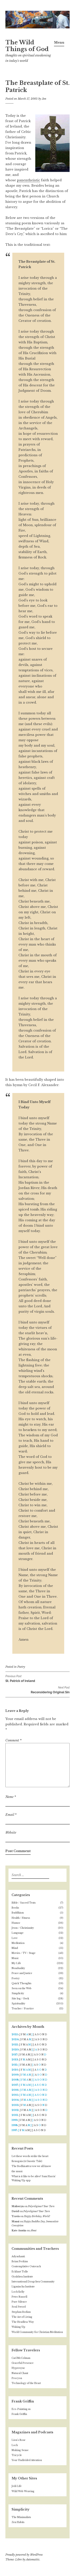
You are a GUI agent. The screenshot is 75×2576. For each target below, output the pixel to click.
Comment (13, 1740)
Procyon (17, 2378)
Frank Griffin (19, 2414)
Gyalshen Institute (22, 2276)
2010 (15, 2069)
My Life (16, 1963)
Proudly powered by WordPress (24, 2554)
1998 (14, 2125)
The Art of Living (22, 2316)
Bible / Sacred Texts (24, 1902)
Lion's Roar (18, 2440)
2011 (14, 2064)
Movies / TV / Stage (23, 1953)
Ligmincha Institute (23, 2286)
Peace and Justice (22, 1973)
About (33, 2230)
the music (17, 2171)
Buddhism (18, 1912)
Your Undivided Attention (27, 2460)
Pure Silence (19, 2301)
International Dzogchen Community (33, 2281)
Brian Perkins (20, 2261)
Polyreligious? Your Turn (41, 2206)
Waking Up (18, 2326)
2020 (15, 2049)
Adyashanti (18, 2256)
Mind (15, 1948)
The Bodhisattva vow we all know (31, 2166)
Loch (15, 2445)
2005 (15, 2094)
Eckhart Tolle (20, 2271)
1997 (14, 2130)
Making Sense (20, 2450)
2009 (15, 2074)
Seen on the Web (21, 1988)
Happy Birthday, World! (37, 2216)
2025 (15, 2034)
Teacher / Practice (23, 2008)
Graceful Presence (23, 2363)
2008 (15, 2079)
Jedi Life (17, 2486)
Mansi (15, 2221)
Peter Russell (19, 2296)
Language (18, 1932)
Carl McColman (21, 2358)
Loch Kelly (18, 2291)
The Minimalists (21, 2517)
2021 (15, 2044)
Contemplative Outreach (26, 2266)
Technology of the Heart (26, 2383)
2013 (15, 2059)
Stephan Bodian (21, 2311)
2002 (15, 2110)
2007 (15, 2084)
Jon (44, 98)
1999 (14, 2120)
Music (15, 1958)
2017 (14, 2054)
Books (15, 1907)
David (15, 2211)
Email (11, 1815)
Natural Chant (20, 2373)
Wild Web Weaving (23, 2491)
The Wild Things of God (27, 46)
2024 (15, 2039)
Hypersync (18, 2368)
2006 (15, 2089)
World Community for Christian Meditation (37, 2332)
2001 (15, 2115)
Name (10, 1797)
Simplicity (18, 1993)
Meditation (18, 1943)
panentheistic (28, 180)
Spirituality (18, 2003)
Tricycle (17, 2455)
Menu (59, 42)
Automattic (33, 2559)
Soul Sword (19, 2306)
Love (15, 1938)
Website (10, 1832)
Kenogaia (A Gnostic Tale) (27, 2161)
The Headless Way (23, 2321)
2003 (15, 2105)
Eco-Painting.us (21, 2409)
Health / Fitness (21, 1917)
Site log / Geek (20, 1998)
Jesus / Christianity (23, 1927)
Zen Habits (18, 2522)
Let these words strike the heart (30, 2156)
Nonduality (18, 1968)
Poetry (21, 1666)
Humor (16, 1922)
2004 (15, 2099)
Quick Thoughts (21, 1983)
